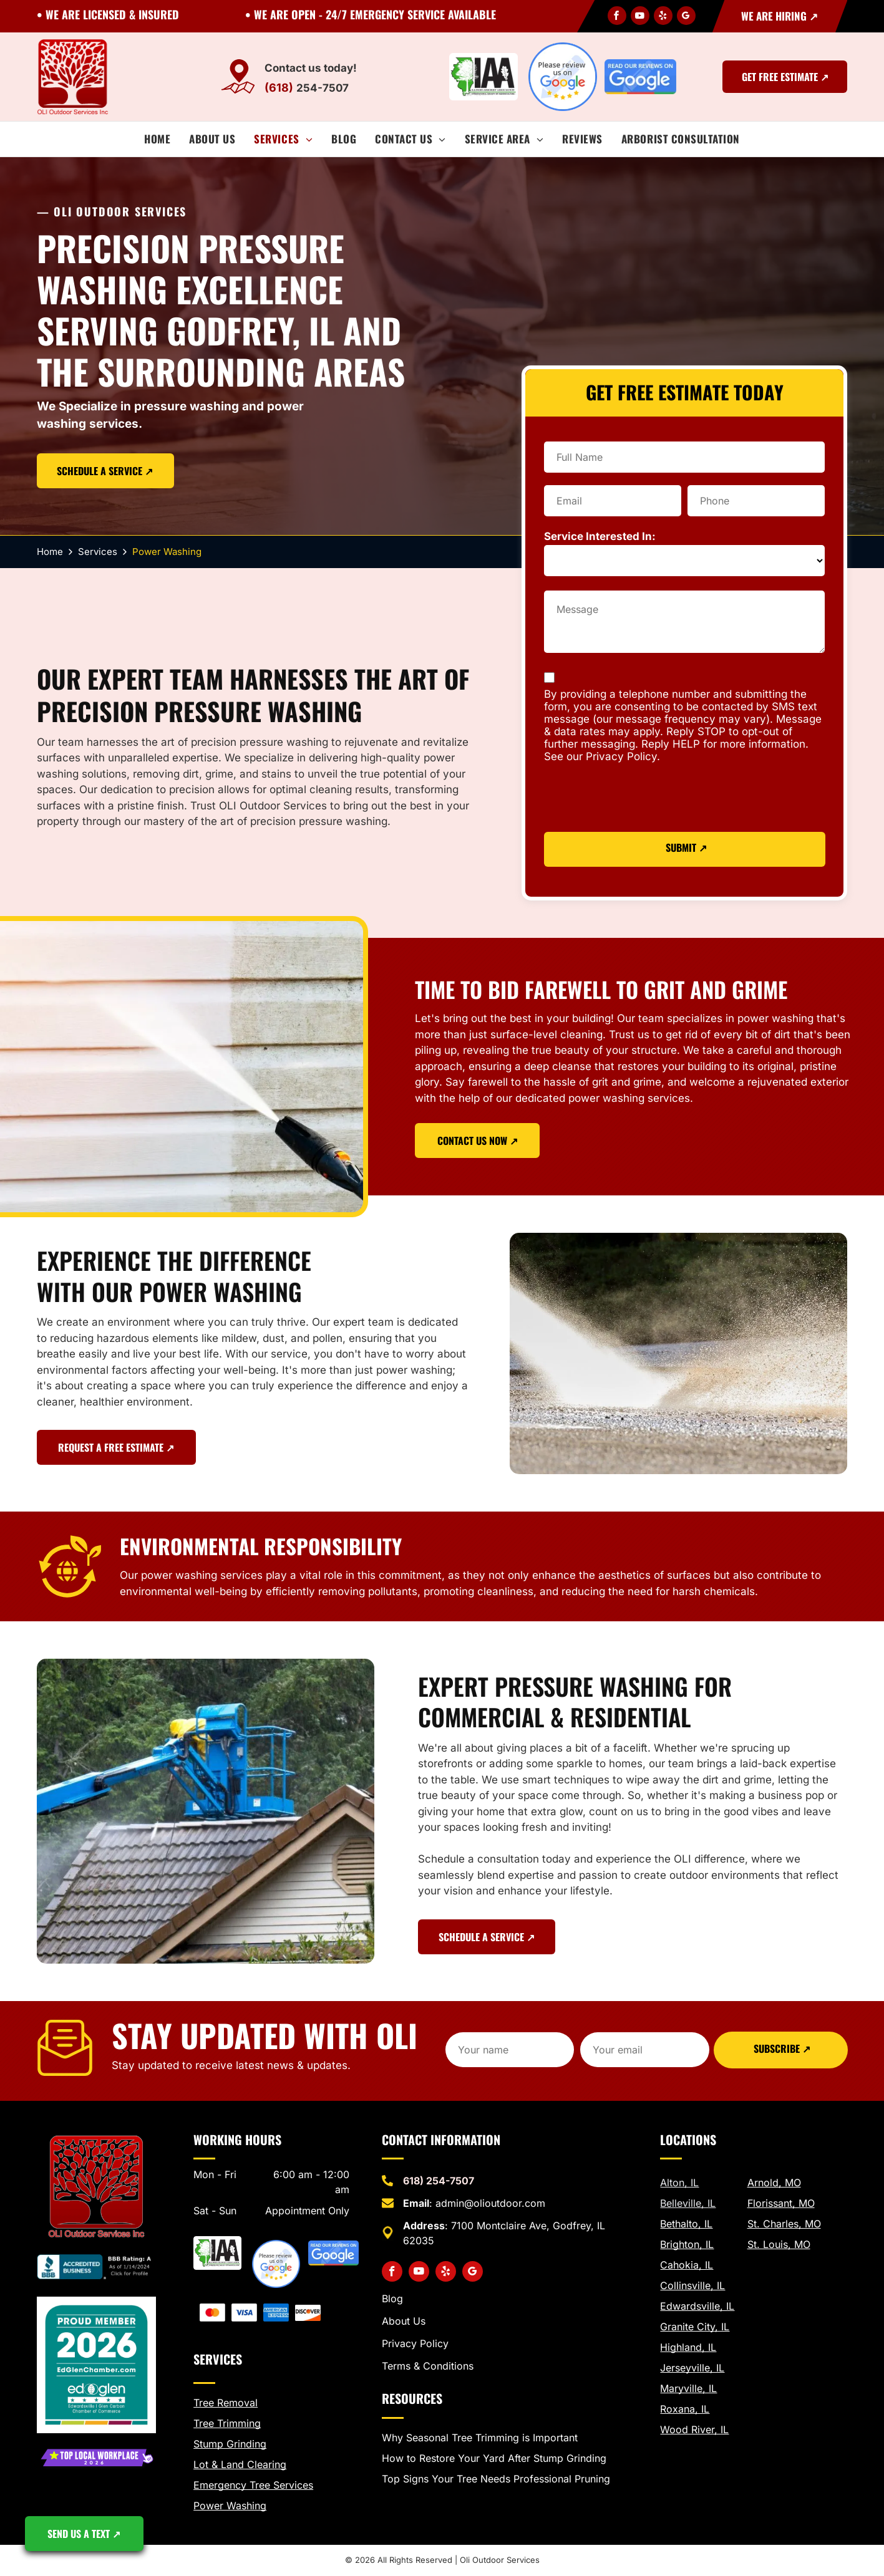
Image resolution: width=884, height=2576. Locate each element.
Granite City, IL (694, 2326)
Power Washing (229, 2505)
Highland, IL (688, 2347)
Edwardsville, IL (697, 2306)
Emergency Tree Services (253, 2485)
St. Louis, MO (778, 2244)
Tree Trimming (227, 2423)
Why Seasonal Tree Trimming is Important (480, 2437)
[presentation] (639, 799)
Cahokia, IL (686, 2265)
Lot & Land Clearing (239, 2464)
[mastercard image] (212, 2312)
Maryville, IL (688, 2388)
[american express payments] (276, 2312)
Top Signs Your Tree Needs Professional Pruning (496, 2478)
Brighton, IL (687, 2244)
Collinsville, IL (692, 2285)
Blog (392, 2298)
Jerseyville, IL (692, 2367)
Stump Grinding (229, 2444)
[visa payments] (244, 2312)
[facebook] (617, 17)
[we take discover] (308, 2312)
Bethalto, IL (686, 2223)
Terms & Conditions (428, 2366)
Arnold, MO (774, 2182)
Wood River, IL (694, 2429)
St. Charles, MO (784, 2223)
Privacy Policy (415, 2343)
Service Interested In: (600, 536)
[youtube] (640, 17)
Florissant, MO (781, 2203)
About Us (403, 2321)
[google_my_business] (686, 17)
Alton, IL (679, 2182)
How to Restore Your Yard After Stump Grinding (494, 2458)
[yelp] (663, 17)
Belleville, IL (688, 2203)
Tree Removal (225, 2402)
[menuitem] (157, 139)
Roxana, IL (684, 2409)
